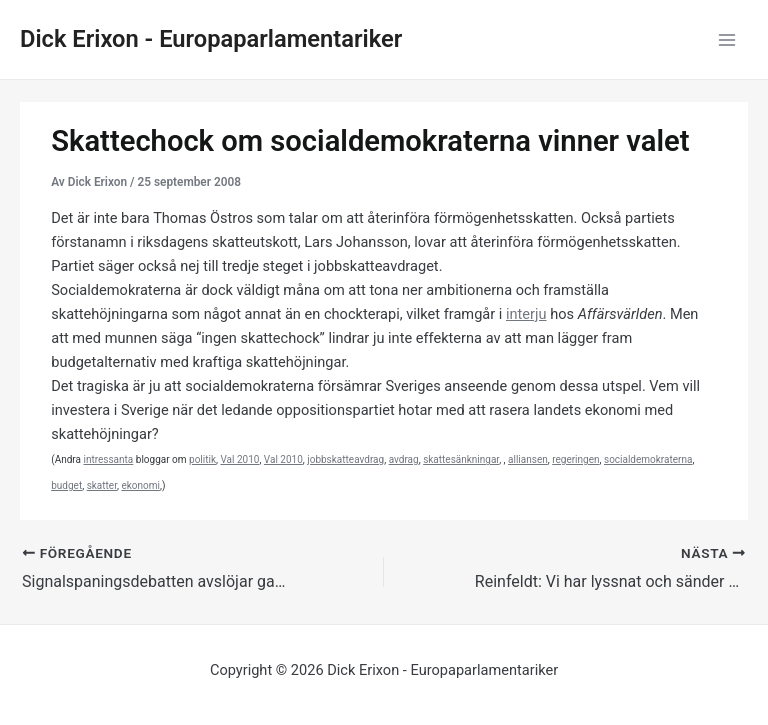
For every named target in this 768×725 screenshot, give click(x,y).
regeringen (575, 459)
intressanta (108, 459)
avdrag (404, 459)
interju (526, 314)
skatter (102, 485)
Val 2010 (239, 459)
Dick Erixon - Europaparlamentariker (211, 39)
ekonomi (140, 485)
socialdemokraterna (648, 459)
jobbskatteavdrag (345, 459)
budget (66, 485)
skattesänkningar (461, 459)
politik (202, 459)
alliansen (528, 459)
